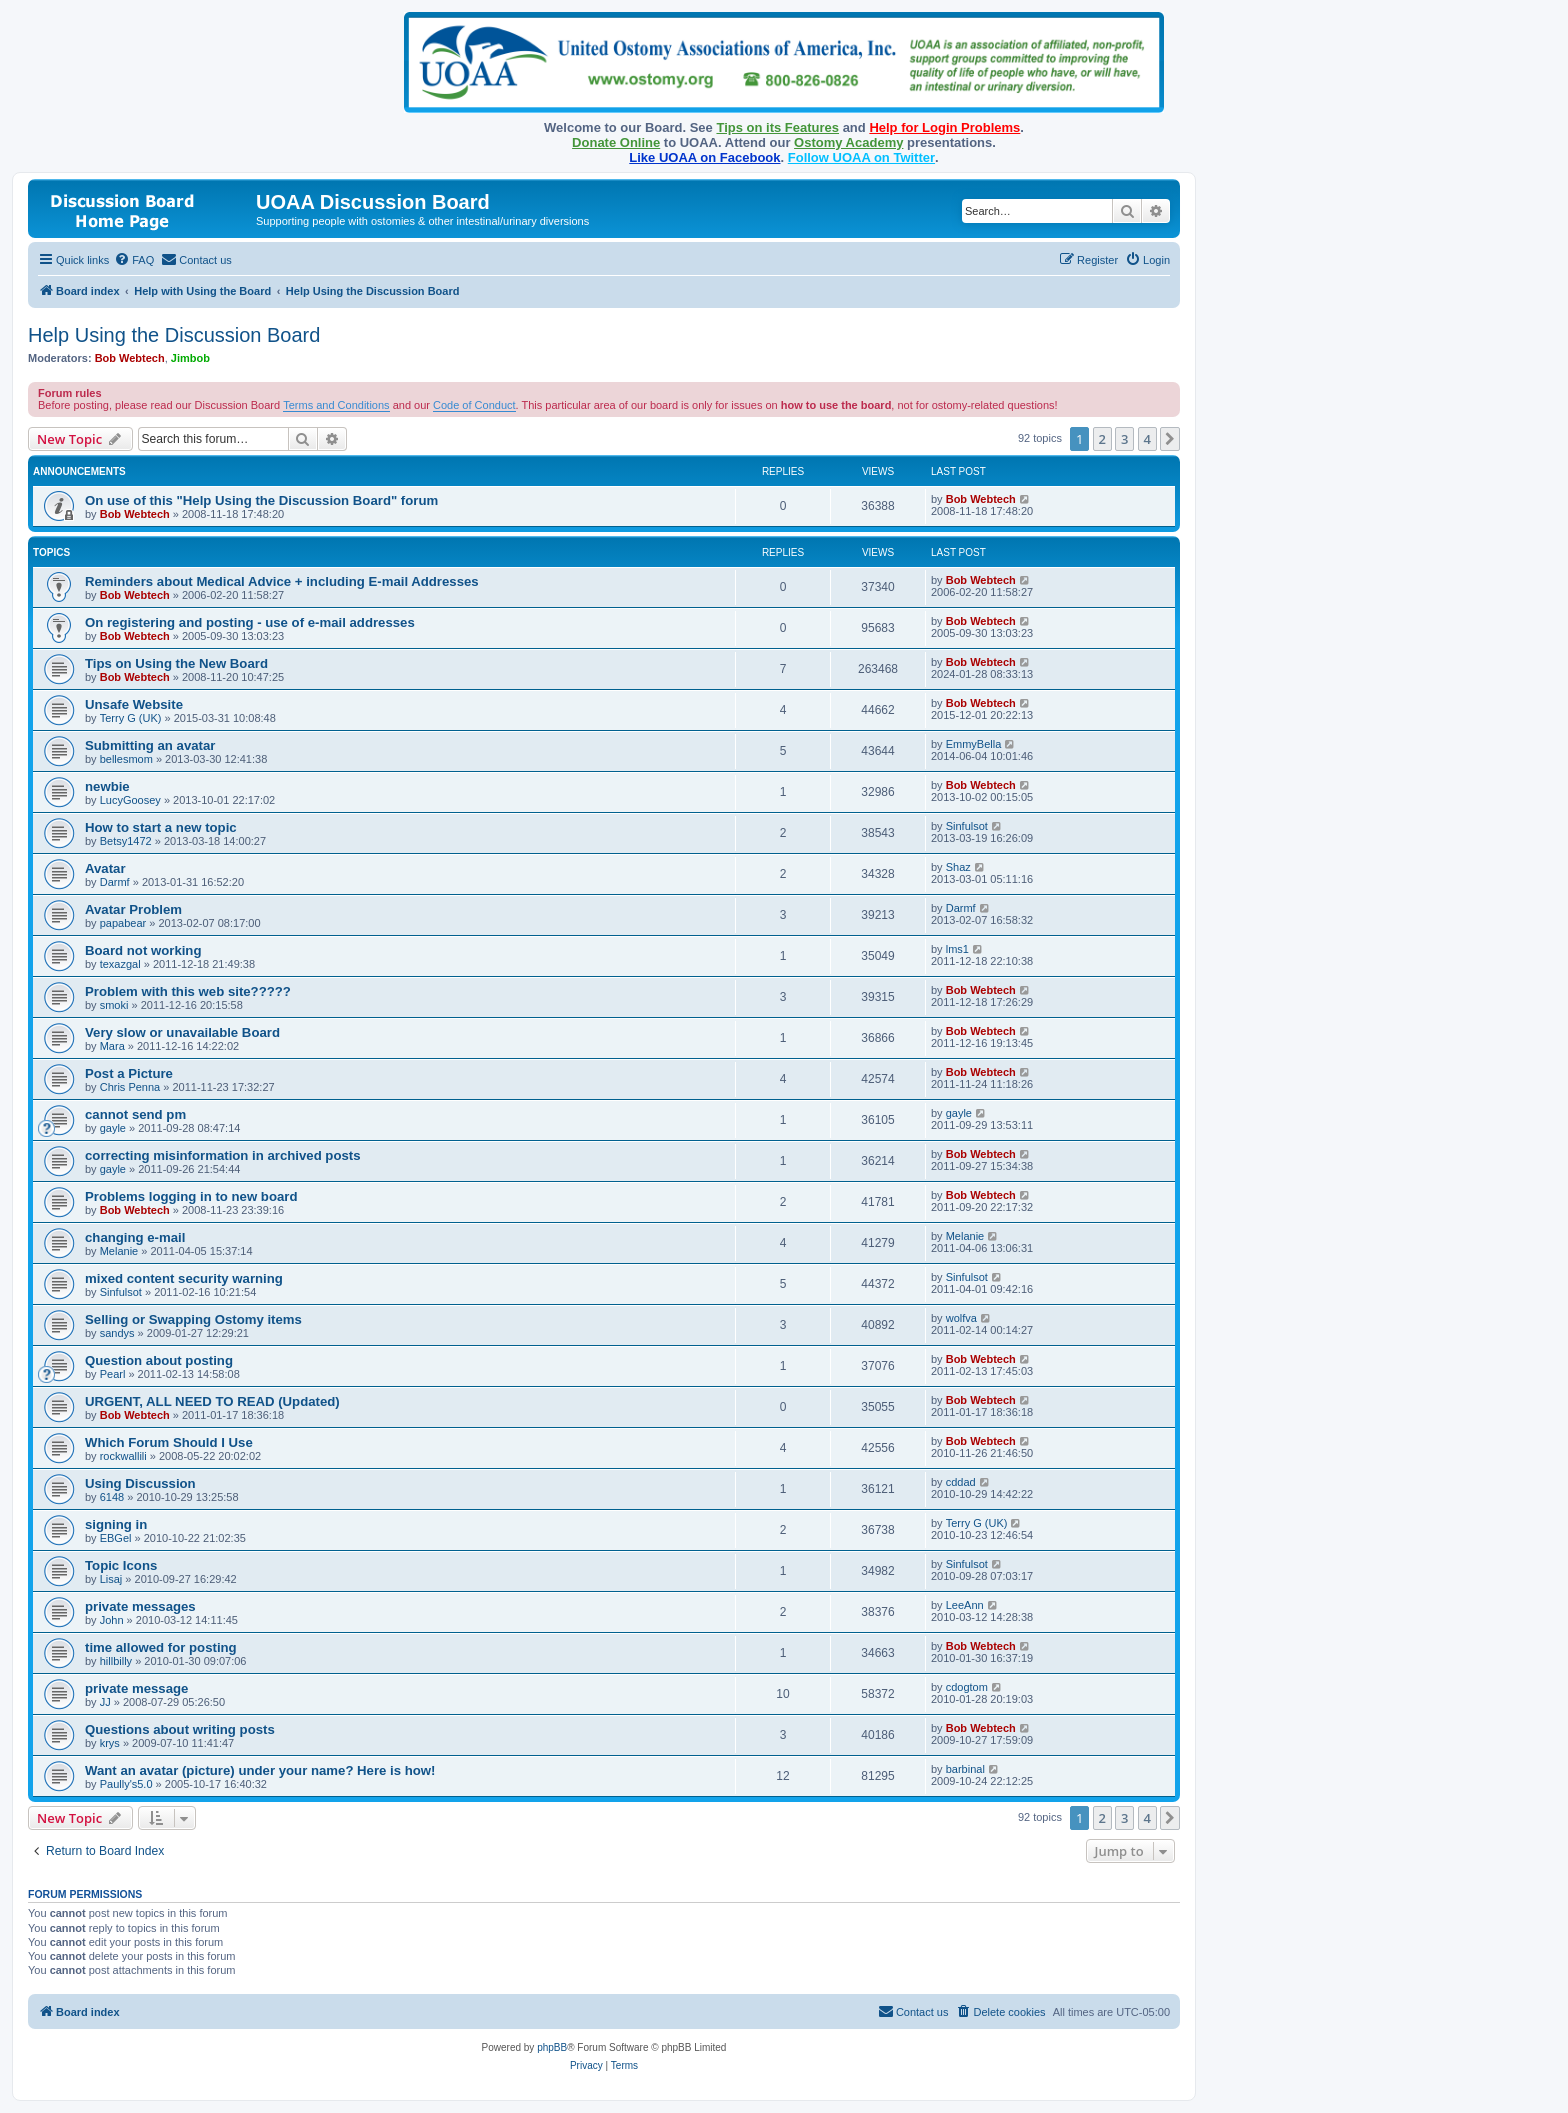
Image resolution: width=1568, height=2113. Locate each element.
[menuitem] (134, 260)
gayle (113, 1128)
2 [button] (1102, 439)
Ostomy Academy (848, 142)
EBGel (116, 1538)
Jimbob (190, 358)
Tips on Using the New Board (176, 663)
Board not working (143, 950)
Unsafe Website (134, 704)
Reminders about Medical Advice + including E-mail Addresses (282, 581)
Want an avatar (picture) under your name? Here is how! (260, 1770)
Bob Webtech (130, 358)
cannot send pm (135, 1114)
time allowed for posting (161, 1647)
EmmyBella (974, 744)
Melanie (119, 1251)
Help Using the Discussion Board (174, 335)
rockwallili (123, 1456)
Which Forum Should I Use (169, 1442)
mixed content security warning (184, 1278)
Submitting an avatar (150, 745)
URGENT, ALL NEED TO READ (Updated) (212, 1401)
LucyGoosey (130, 800)
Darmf (115, 882)
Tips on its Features (777, 127)
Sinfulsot (967, 826)
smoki (114, 1005)
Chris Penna (130, 1087)
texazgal (120, 964)
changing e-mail (135, 1237)
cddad (961, 1482)
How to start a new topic (161, 827)
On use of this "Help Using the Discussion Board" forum (261, 500)
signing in (116, 1524)
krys (110, 1743)
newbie (107, 786)
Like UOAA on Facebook (704, 157)
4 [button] (1147, 439)
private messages (140, 1606)
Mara (112, 1046)
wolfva (961, 1318)
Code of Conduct (474, 405)
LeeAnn (965, 1605)
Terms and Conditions (336, 405)
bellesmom (126, 759)
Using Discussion (140, 1483)
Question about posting (159, 1360)
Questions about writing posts (180, 1729)
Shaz (958, 867)
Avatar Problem (133, 909)
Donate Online (616, 142)
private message (136, 1688)
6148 (112, 1497)
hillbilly (116, 1661)
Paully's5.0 (126, 1784)
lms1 (957, 949)
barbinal (965, 1769)
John (112, 1620)
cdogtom (967, 1687)
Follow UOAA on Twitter (861, 157)
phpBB (552, 2047)
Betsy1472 (126, 841)
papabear (123, 923)
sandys (117, 1333)
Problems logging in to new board (191, 1196)
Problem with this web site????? (188, 991)
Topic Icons (121, 1565)
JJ (105, 1702)
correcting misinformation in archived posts (223, 1155)
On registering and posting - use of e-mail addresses (250, 622)
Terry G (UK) (131, 718)
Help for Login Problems (944, 127)
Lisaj (111, 1579)
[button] (1170, 439)
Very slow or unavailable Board (182, 1032)
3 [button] (1124, 439)
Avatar (105, 868)
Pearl (113, 1374)
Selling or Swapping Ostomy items (193, 1319)
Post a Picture (129, 1073)
